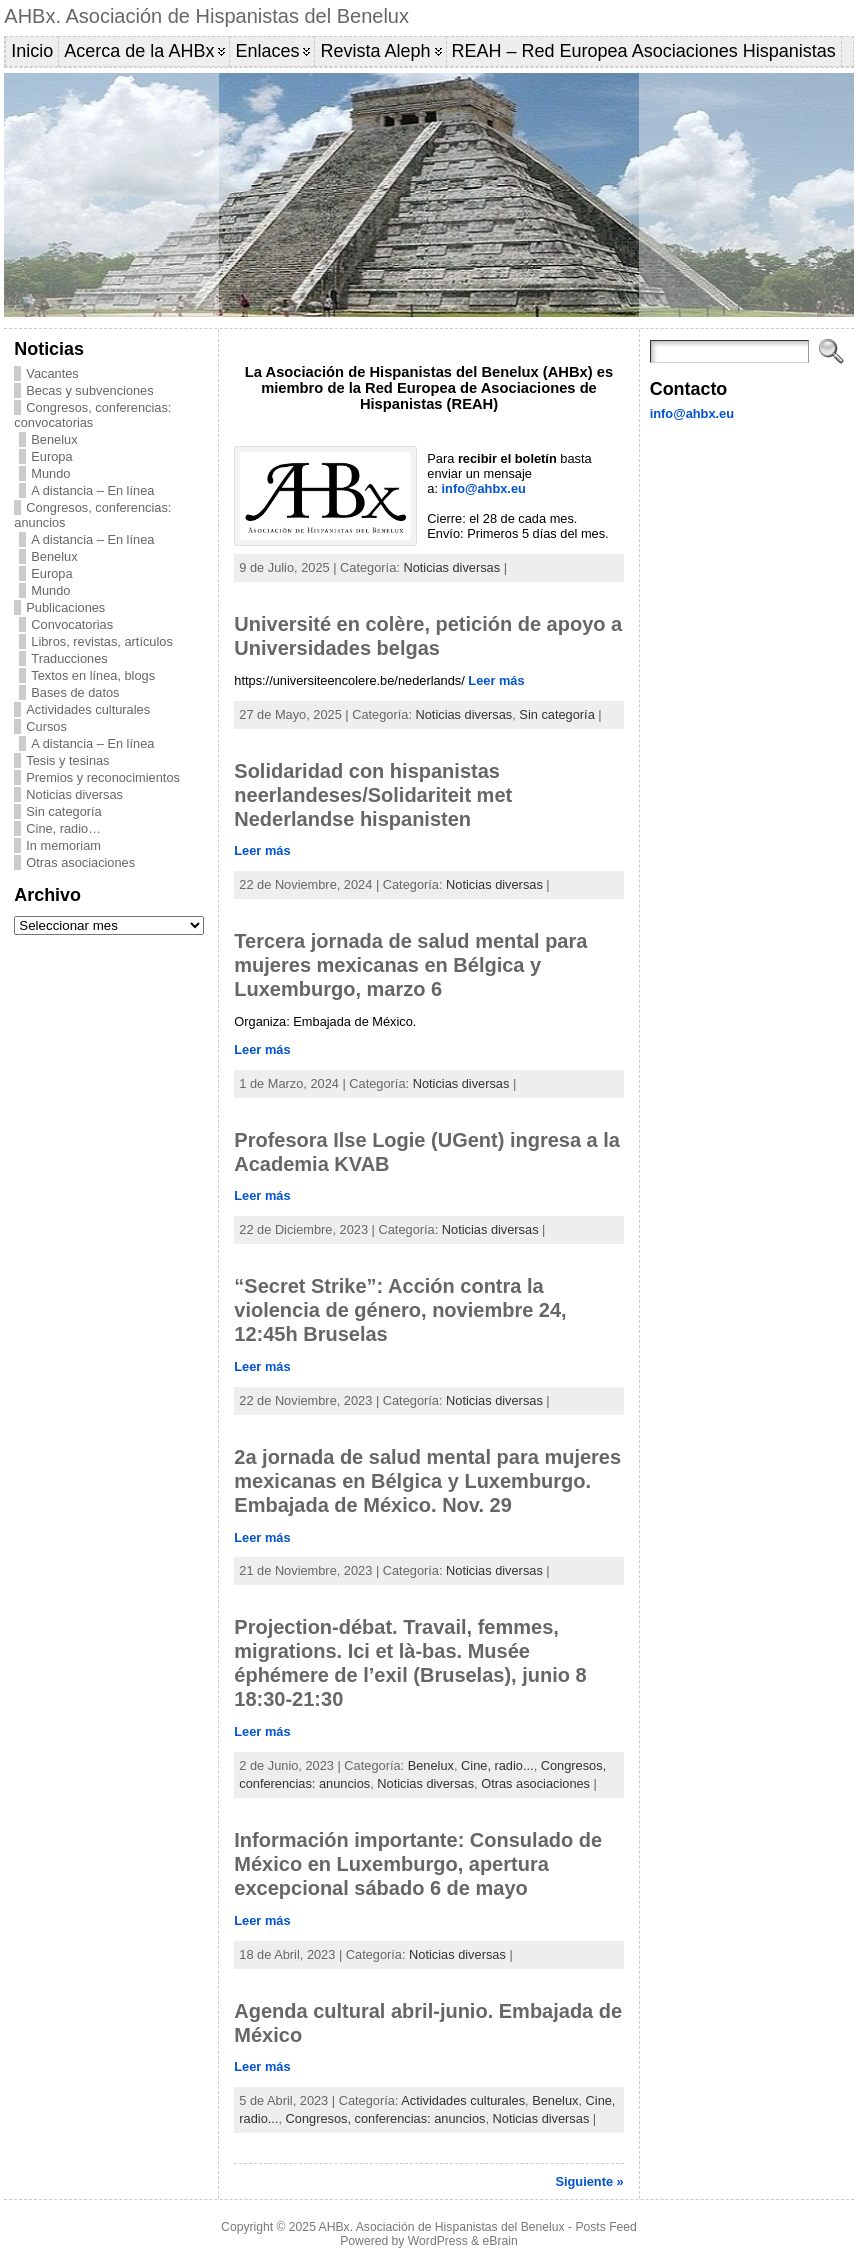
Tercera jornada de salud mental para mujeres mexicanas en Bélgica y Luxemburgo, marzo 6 (410, 965)
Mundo (50, 473)
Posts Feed (606, 2227)
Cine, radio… (63, 828)
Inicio (32, 51)
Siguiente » (589, 2181)
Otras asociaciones (80, 862)
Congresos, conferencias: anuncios (386, 2118)
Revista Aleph (375, 51)
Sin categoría (63, 811)
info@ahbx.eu (484, 488)
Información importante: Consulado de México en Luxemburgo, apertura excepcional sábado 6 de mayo (418, 1864)
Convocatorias (72, 624)
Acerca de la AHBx (139, 51)
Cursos (46, 726)
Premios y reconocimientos (103, 777)
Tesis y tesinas (67, 760)
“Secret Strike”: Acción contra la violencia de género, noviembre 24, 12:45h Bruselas (400, 1310)
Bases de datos (75, 692)
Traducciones (69, 658)
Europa (51, 456)
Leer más (496, 680)
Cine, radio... (497, 1765)
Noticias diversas (74, 794)
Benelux (54, 439)
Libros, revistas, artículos (102, 641)
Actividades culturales (88, 709)
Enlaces (267, 51)
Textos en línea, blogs (93, 675)
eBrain (500, 2241)
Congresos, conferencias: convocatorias (92, 415)
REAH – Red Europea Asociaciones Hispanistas (644, 51)
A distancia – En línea (92, 490)
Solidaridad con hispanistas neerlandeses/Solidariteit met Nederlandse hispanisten (373, 795)
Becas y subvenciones (89, 390)
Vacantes (52, 373)
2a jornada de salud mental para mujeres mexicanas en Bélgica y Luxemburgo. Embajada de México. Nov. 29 (427, 1481)
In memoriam (63, 845)
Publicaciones (65, 607)
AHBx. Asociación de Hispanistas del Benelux (206, 16)
